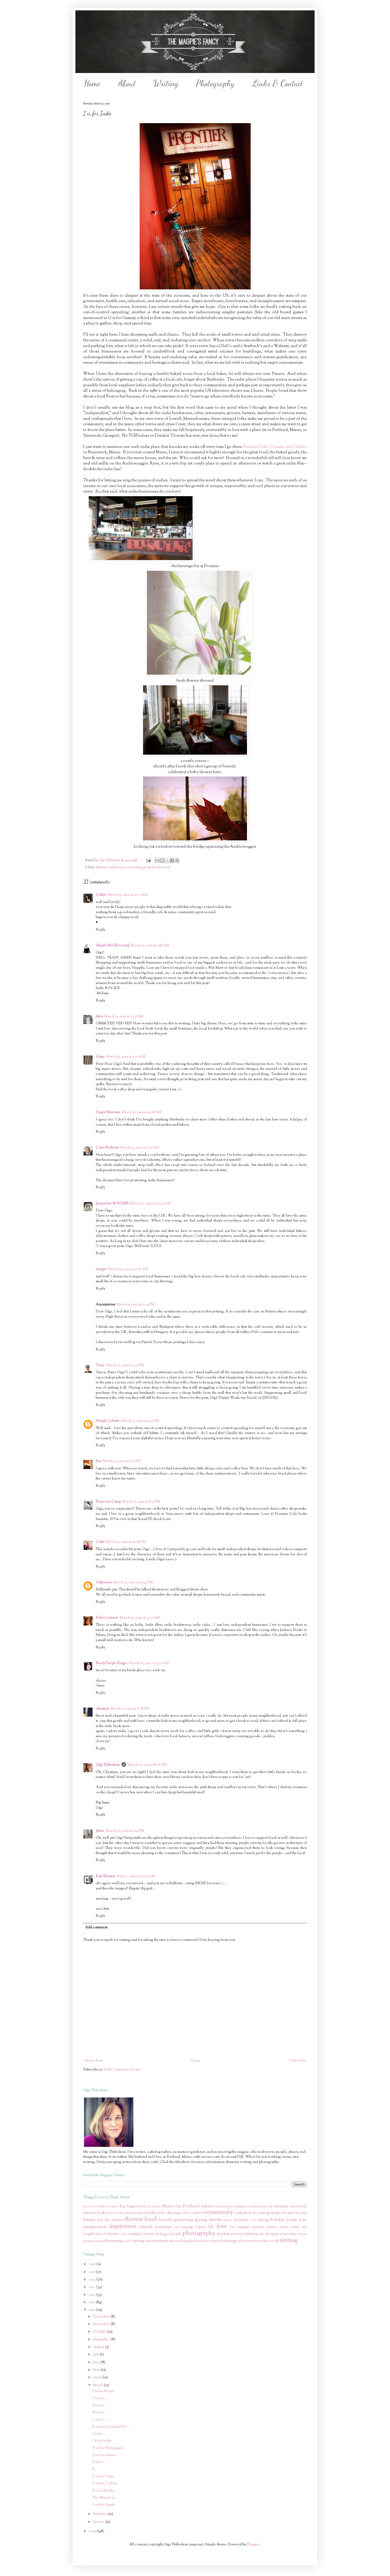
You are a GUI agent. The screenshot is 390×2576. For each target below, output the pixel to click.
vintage (230, 2241)
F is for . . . (100, 2462)
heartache (241, 2220)
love (222, 2226)
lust (232, 2227)
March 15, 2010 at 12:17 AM (128, 895)
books (101, 2213)
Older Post (297, 2060)
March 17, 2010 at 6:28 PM (130, 1708)
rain (261, 2234)
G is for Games (103, 2455)
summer (160, 2241)
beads (294, 2206)
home (167, 867)
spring (139, 2241)
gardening (183, 2220)
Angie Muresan (108, 1112)
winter (252, 2241)
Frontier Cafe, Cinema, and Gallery (275, 447)
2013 (92, 2287)
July (96, 2354)
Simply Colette (107, 1421)
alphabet (101, 867)
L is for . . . (100, 2419)
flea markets (114, 2220)
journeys (163, 2227)
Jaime (100, 1831)
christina (102, 1708)
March (98, 2385)
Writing (165, 83)
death (247, 2213)
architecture (116, 867)
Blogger (253, 2544)
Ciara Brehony (107, 1147)
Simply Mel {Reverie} (112, 945)
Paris (178, 2206)
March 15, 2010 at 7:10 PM (122, 1461)
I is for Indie (102, 2441)
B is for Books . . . (105, 2490)
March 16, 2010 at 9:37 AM (140, 1618)
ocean (148, 2234)
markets (258, 2227)
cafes (110, 2213)
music (295, 2227)
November (101, 2324)
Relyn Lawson (107, 1618)
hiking (264, 2220)
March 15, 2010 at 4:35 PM (125, 1365)
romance (89, 2241)
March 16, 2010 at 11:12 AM (149, 1663)
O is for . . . (101, 2398)
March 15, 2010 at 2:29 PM (135, 1304)
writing (288, 2240)
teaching (181, 2241)
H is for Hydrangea (107, 2448)
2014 (92, 2279)
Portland (191, 2206)
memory (271, 2227)
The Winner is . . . (106, 2497)
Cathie (101, 895)
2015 (92, 2272)
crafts (239, 2213)
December (101, 2316)
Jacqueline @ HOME (112, 1203)
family (89, 2220)
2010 (92, 2310)
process (237, 2234)
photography (199, 2233)
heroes (253, 2220)
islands (146, 2227)
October (100, 2331)
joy (176, 2227)
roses (99, 2241)
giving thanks (152, 867)
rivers (302, 2234)
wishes (265, 2241)
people (175, 2234)
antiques (240, 2206)
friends (165, 2220)
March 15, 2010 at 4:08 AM (141, 1112)
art (270, 2206)
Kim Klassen (105, 1876)
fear (100, 2220)
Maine (168, 2206)
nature (113, 2234)
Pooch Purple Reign (111, 1663)
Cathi (100, 1542)
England (133, 2206)
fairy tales (300, 2213)
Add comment (96, 1927)
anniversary (224, 2206)
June (97, 2362)
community (133, 867)
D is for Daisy (103, 2476)
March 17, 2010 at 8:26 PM (147, 1765)
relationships (288, 2234)
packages (162, 2234)
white (242, 2241)
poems (223, 2234)
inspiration (122, 2226)
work (275, 2241)
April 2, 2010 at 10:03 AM (136, 1876)
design (275, 2213)
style (149, 2241)
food (151, 2219)
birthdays (89, 2213)
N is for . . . (100, 2405)
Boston (102, 2206)
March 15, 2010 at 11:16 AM (128, 1269)
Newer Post (93, 2060)
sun (171, 2241)
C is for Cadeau (104, 2483)
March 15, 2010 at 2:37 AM (124, 1016)
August (99, 2347)
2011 (92, 2302)
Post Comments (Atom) (122, 2069)
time (207, 2241)
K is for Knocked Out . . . (112, 2426)
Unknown (104, 1582)
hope (303, 2220)
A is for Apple (103, 2504)
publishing (251, 2234)
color (185, 2213)
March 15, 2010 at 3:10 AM (125, 1056)
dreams (287, 2213)
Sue (98, 1461)
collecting (172, 2213)
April (98, 2377)
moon (284, 2227)
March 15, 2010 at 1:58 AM (150, 945)
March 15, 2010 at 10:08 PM (126, 1542)
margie (101, 1269)
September (102, 2339)
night (123, 2234)
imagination (95, 2227)
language (187, 2227)
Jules (99, 1016)
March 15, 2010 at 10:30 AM (150, 1203)
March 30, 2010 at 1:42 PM (125, 1831)
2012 (92, 2295)
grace (227, 2220)
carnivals (129, 2213)
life (211, 2227)
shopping (113, 2241)
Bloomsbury (90, 2207)
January (99, 2522)
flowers (134, 2219)
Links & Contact (277, 83)
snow (128, 2241)
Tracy (100, 1365)
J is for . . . (100, 2433)
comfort (197, 2213)
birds (303, 2206)
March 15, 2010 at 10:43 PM (133, 1582)
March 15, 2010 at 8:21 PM (141, 1501)
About (127, 83)
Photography (215, 83)
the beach (196, 2241)
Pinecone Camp (108, 1501)
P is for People (103, 2391)
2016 (92, 2264)
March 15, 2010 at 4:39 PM (140, 1421)
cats (139, 2213)
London (154, 2206)
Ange (100, 1056)
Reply (100, 929)
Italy (144, 2206)
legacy (201, 2227)
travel (216, 2241)
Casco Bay (116, 2206)
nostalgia (134, 2234)
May (97, 2370)
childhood (153, 2213)
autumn (281, 2206)
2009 (93, 2531)
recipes (272, 2234)
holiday (277, 2220)
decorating (261, 2213)
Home (92, 83)
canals (118, 2213)
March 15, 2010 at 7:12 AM (139, 1147)
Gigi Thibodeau (108, 1765)
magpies (243, 2227)
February (100, 2514)
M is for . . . (101, 2412)
